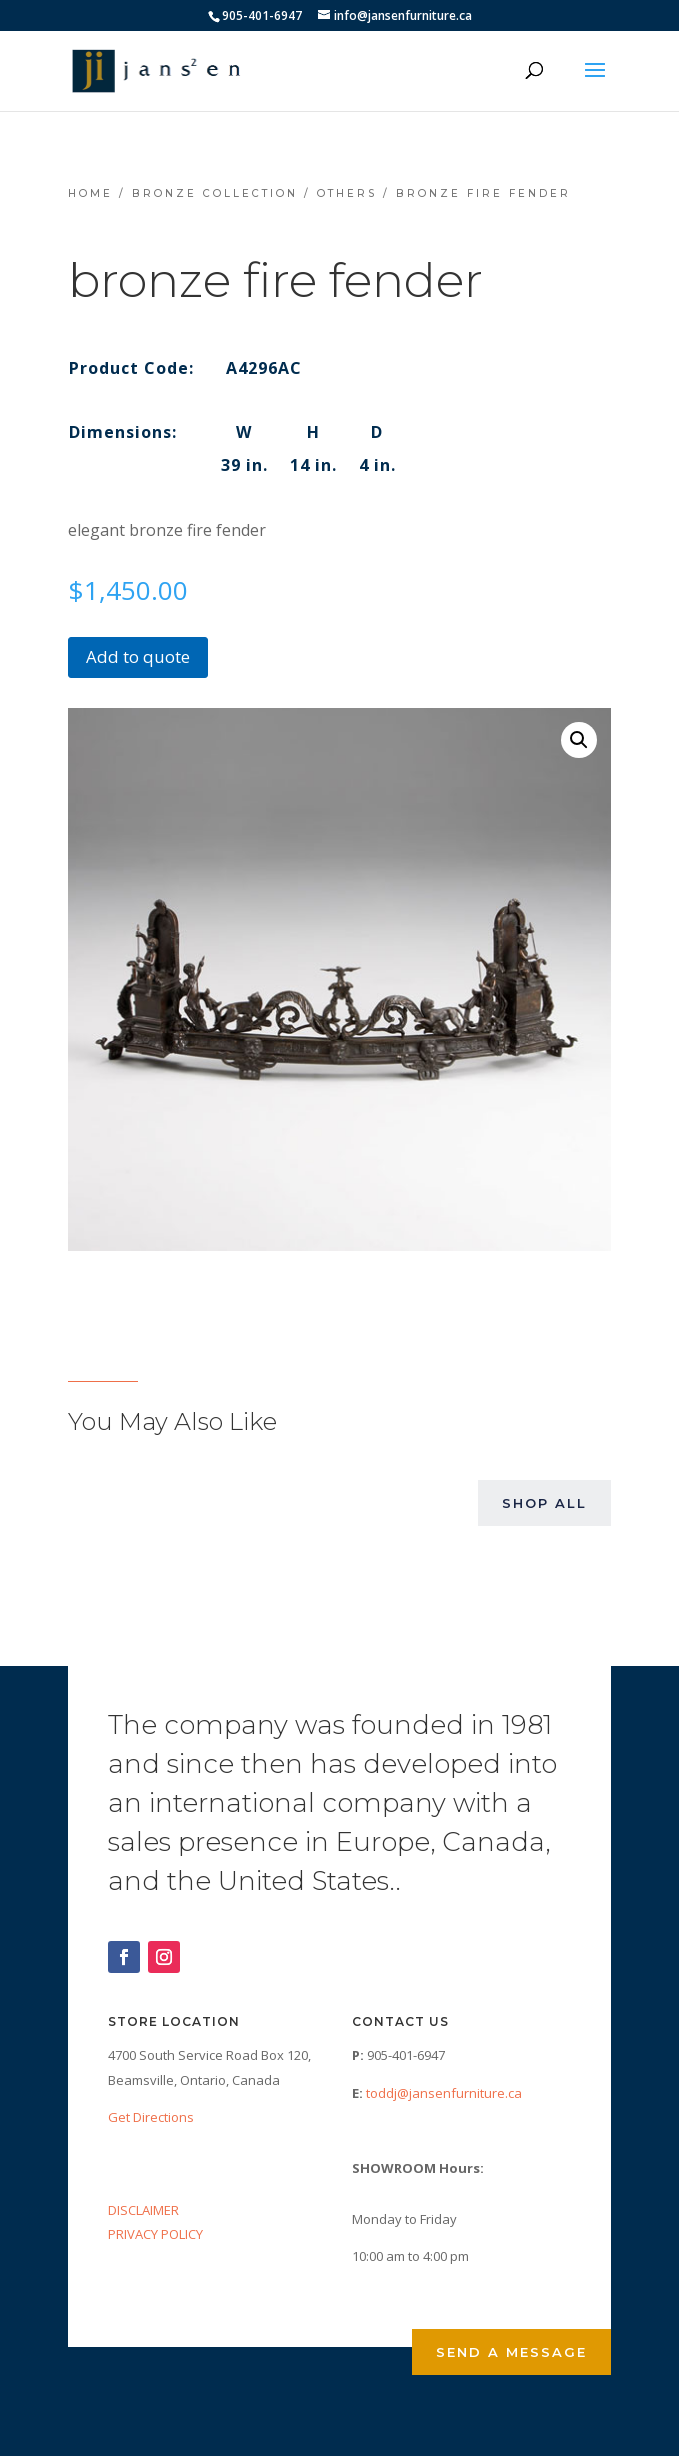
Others (347, 193)
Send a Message (511, 2352)
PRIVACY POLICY (155, 2234)
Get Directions (151, 2117)
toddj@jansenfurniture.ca (444, 2093)
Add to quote (138, 656)
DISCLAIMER (143, 2210)
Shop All (544, 1503)
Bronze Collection (215, 193)
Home (90, 193)
